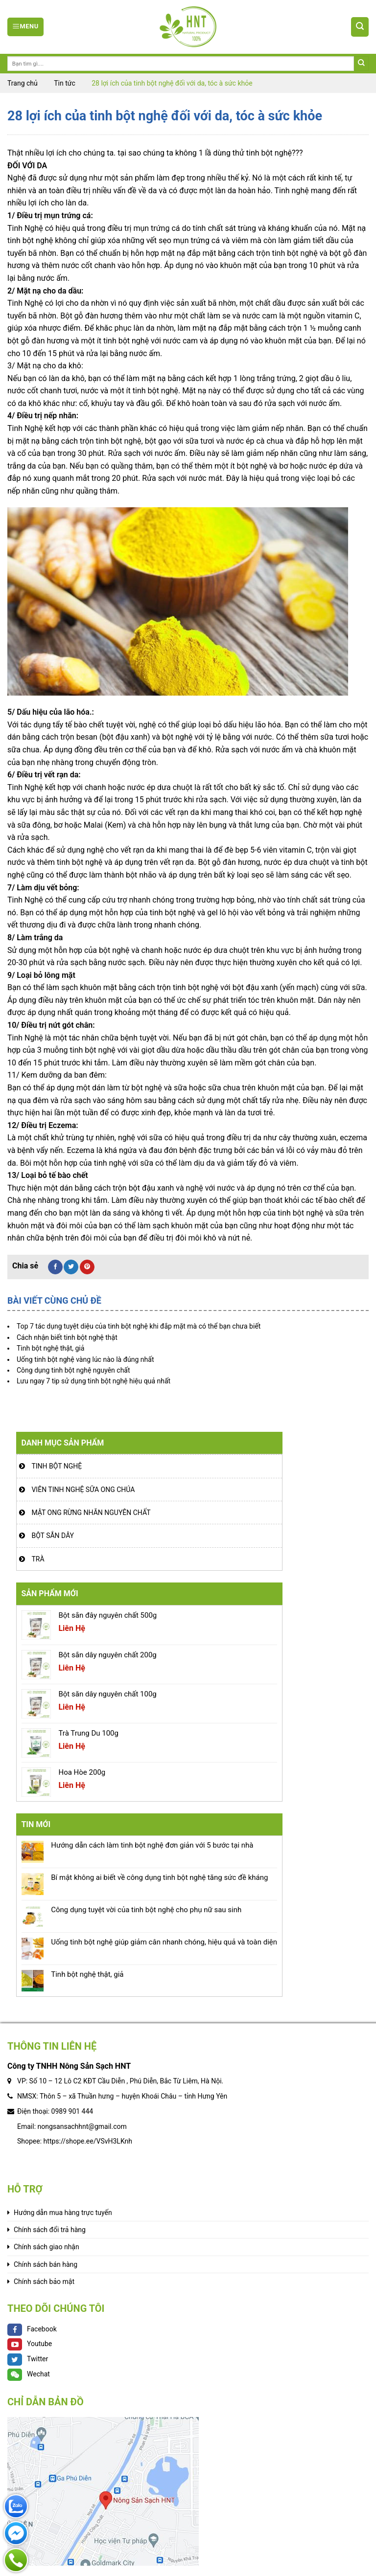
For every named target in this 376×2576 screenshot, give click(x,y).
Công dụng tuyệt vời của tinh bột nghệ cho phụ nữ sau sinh (146, 1909)
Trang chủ (22, 83)
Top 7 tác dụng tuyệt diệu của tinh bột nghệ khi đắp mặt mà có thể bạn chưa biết (138, 1326)
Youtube (29, 2344)
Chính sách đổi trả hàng (50, 2230)
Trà (37, 1559)
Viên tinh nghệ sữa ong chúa (83, 1489)
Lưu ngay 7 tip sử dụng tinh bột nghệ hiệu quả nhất (93, 1381)
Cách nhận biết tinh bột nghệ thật (67, 1337)
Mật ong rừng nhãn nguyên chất (90, 1512)
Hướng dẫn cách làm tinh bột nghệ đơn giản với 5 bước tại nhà (152, 1845)
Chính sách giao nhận (46, 2247)
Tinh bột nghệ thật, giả (50, 1348)
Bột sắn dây (52, 1535)
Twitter (27, 2359)
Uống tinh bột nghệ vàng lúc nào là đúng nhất (85, 1359)
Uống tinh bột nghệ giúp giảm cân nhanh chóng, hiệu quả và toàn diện (164, 1942)
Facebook (32, 2329)
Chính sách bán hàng (45, 2264)
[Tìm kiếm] (360, 26)
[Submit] (361, 63)
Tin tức (64, 83)
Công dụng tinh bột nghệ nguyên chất (73, 1370)
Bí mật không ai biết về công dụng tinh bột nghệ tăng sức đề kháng (159, 1877)
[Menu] (25, 27)
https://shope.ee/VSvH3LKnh (88, 2141)
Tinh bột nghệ (56, 1466)
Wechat (28, 2374)
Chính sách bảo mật (44, 2281)
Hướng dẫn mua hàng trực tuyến (63, 2212)
